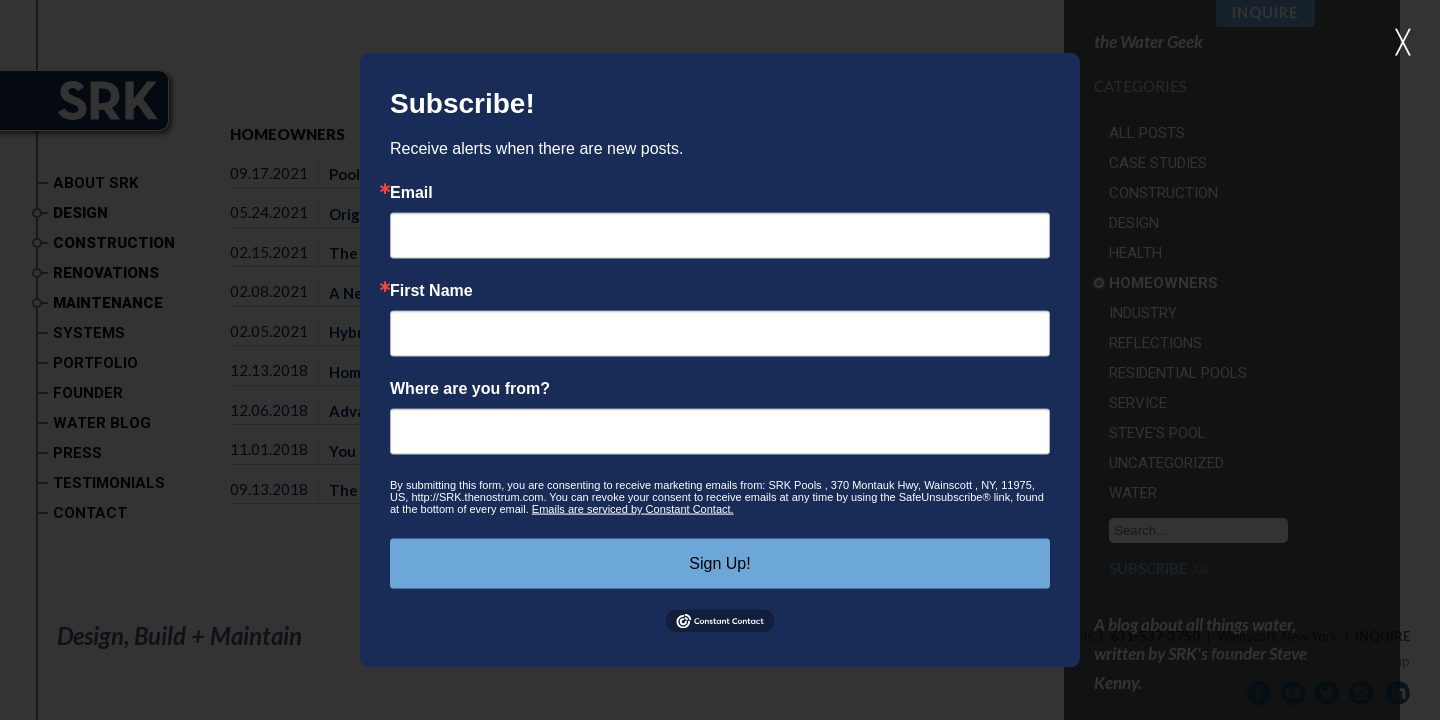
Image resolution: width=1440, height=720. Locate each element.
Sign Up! (719, 563)
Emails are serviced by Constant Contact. (633, 509)
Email (411, 193)
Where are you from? (470, 389)
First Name (431, 291)
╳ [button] (1403, 42)
